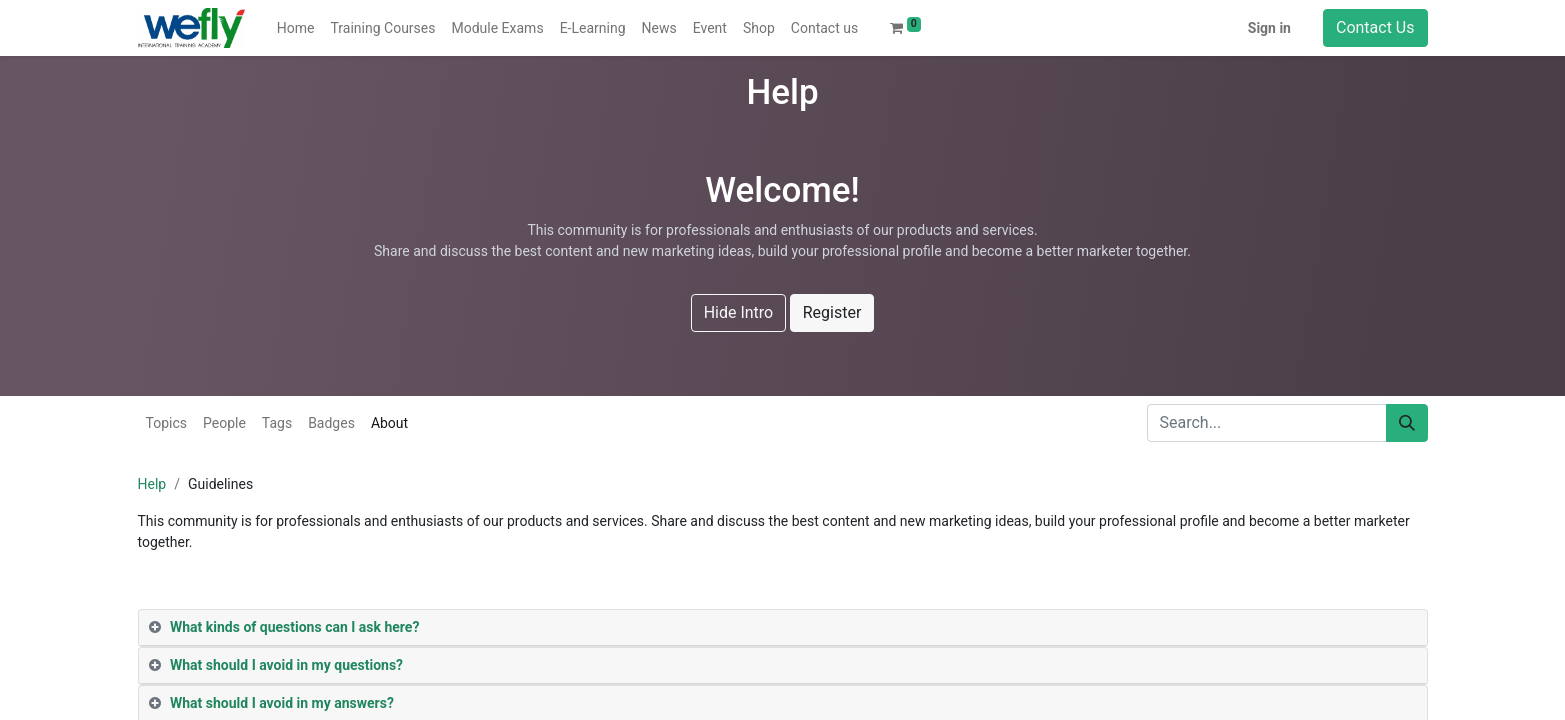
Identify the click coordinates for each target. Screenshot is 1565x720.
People (224, 423)
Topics (166, 423)
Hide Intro (739, 312)
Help (152, 484)
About (389, 423)
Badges (331, 423)
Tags (277, 423)
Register (832, 312)
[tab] (783, 628)
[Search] (1407, 423)
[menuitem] (296, 28)
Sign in (1269, 28)
